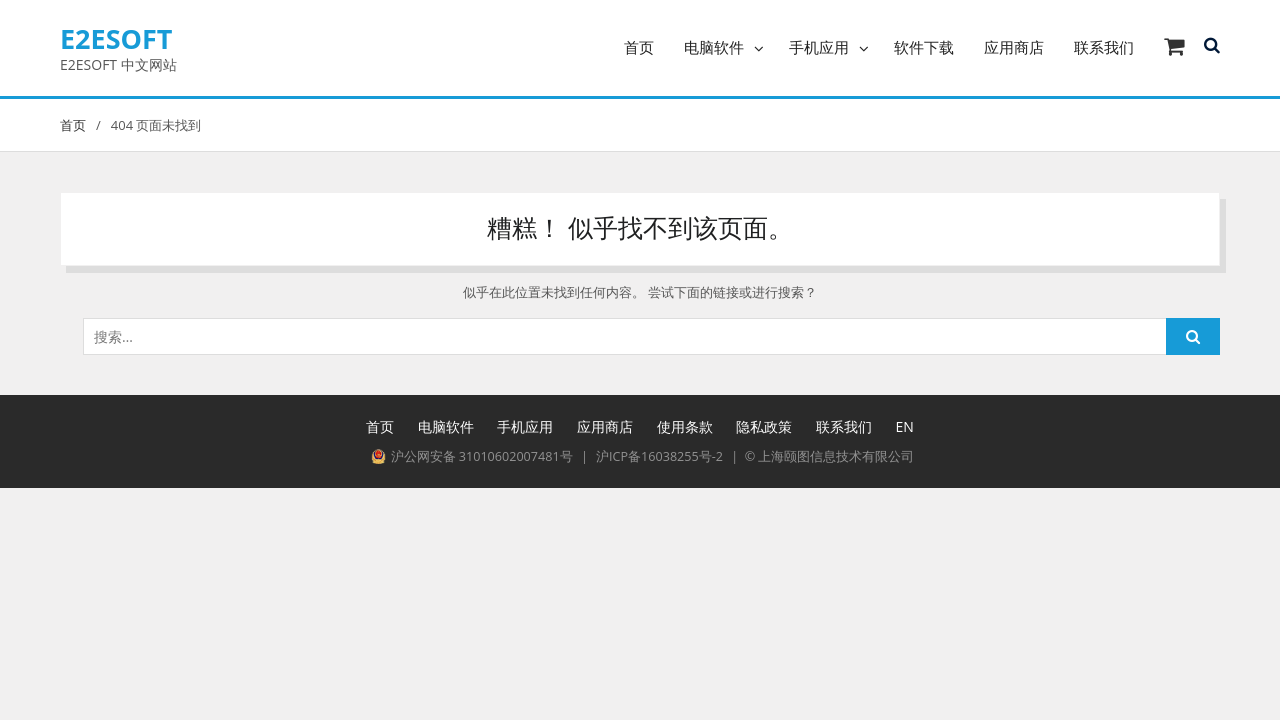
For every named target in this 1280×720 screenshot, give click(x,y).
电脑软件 (714, 47)
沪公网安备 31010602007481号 (472, 456)
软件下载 (924, 47)
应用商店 (1014, 47)
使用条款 (685, 426)
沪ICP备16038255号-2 (659, 456)
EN (905, 426)
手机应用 (819, 47)
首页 (639, 47)
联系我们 (1104, 47)
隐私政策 (764, 426)
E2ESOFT (116, 38)
